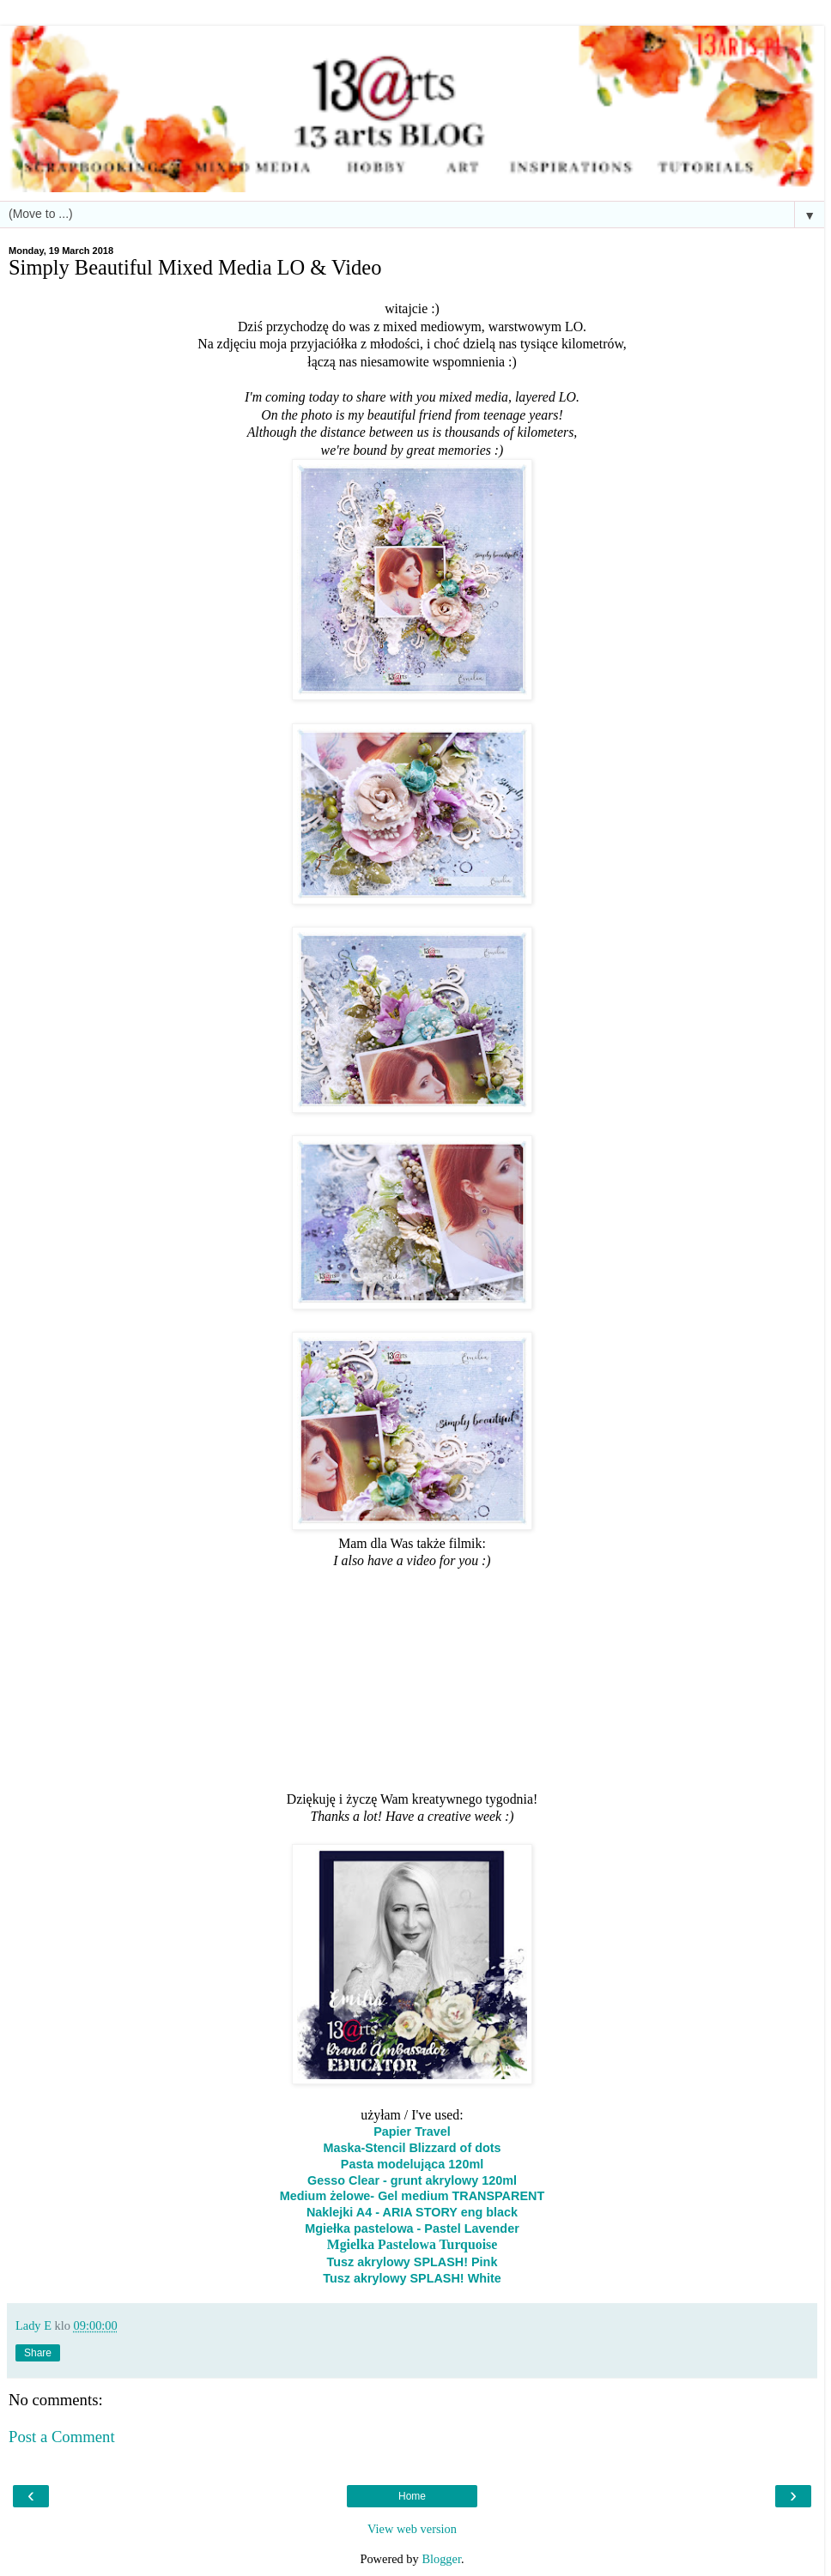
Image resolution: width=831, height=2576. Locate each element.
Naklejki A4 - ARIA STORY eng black (412, 2212)
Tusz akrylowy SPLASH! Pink (412, 2262)
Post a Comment (62, 2437)
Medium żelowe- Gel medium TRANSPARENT (412, 2196)
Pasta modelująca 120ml (412, 2164)
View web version (412, 2529)
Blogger (441, 2559)
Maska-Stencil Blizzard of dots (411, 2148)
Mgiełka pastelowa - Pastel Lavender (412, 2228)
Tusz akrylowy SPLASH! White (412, 2278)
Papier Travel (412, 2131)
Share (38, 2353)
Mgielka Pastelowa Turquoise (412, 2244)
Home (412, 2496)
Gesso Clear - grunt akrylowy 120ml (412, 2180)
